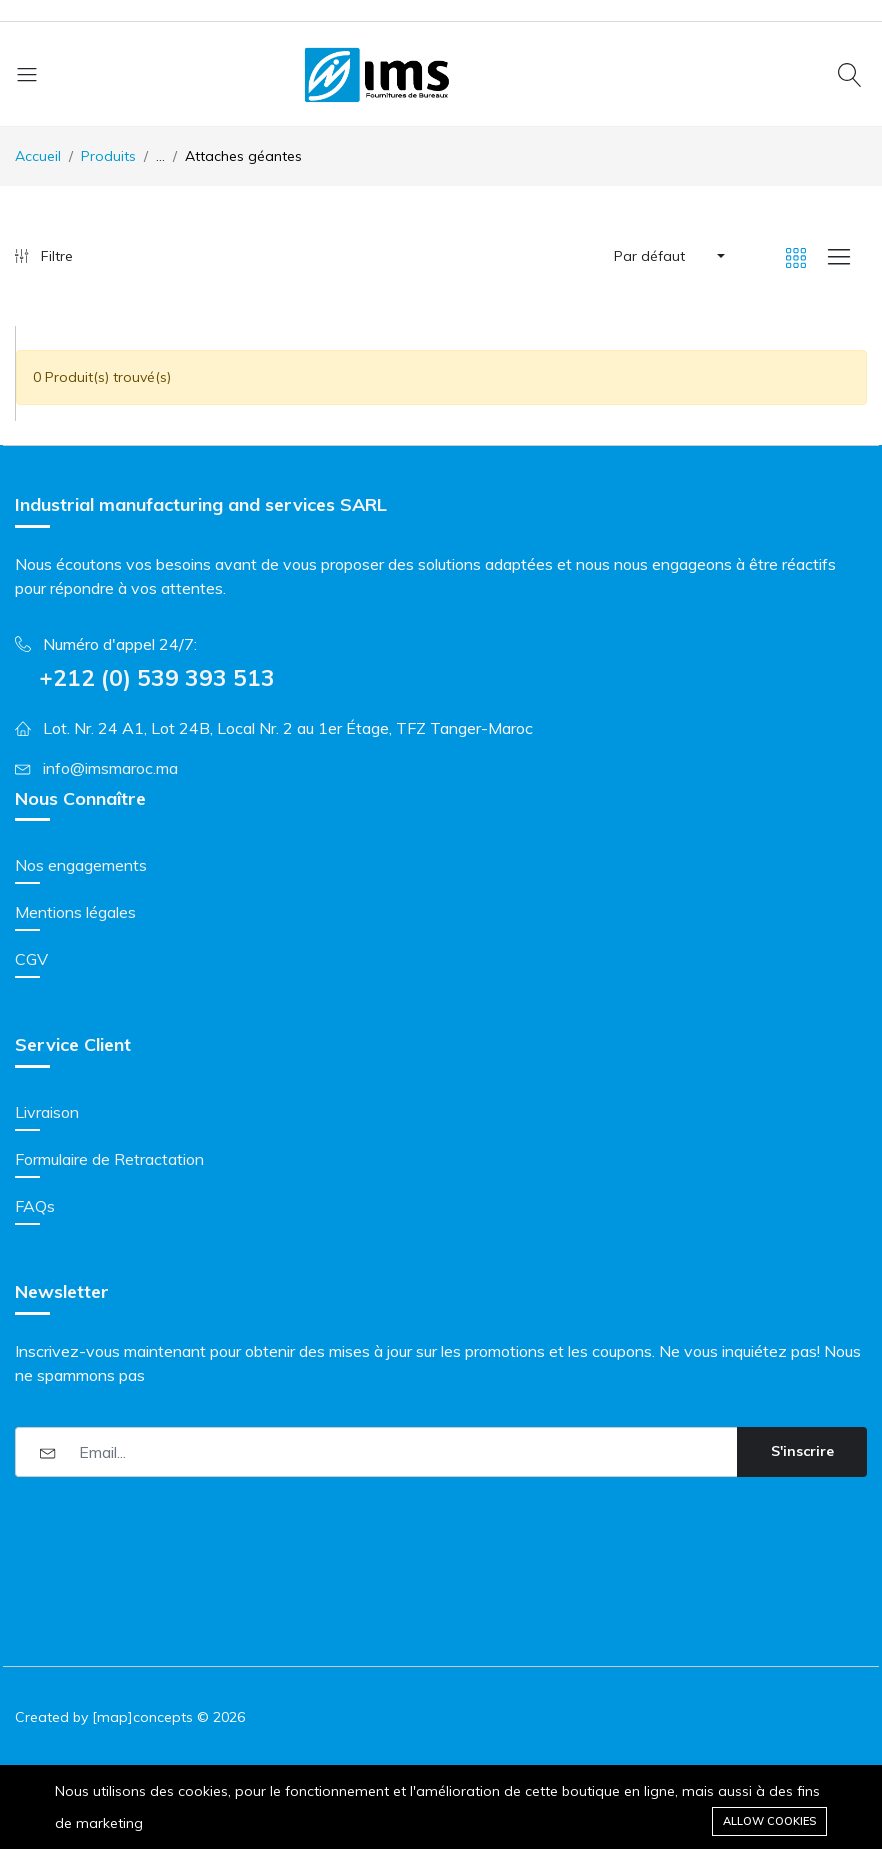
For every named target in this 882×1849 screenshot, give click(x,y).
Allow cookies (769, 1821)
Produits (108, 156)
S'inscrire (802, 1451)
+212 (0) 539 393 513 (157, 677)
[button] (668, 256)
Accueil (38, 156)
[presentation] (167, 1531)
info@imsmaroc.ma (110, 768)
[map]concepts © (150, 1717)
